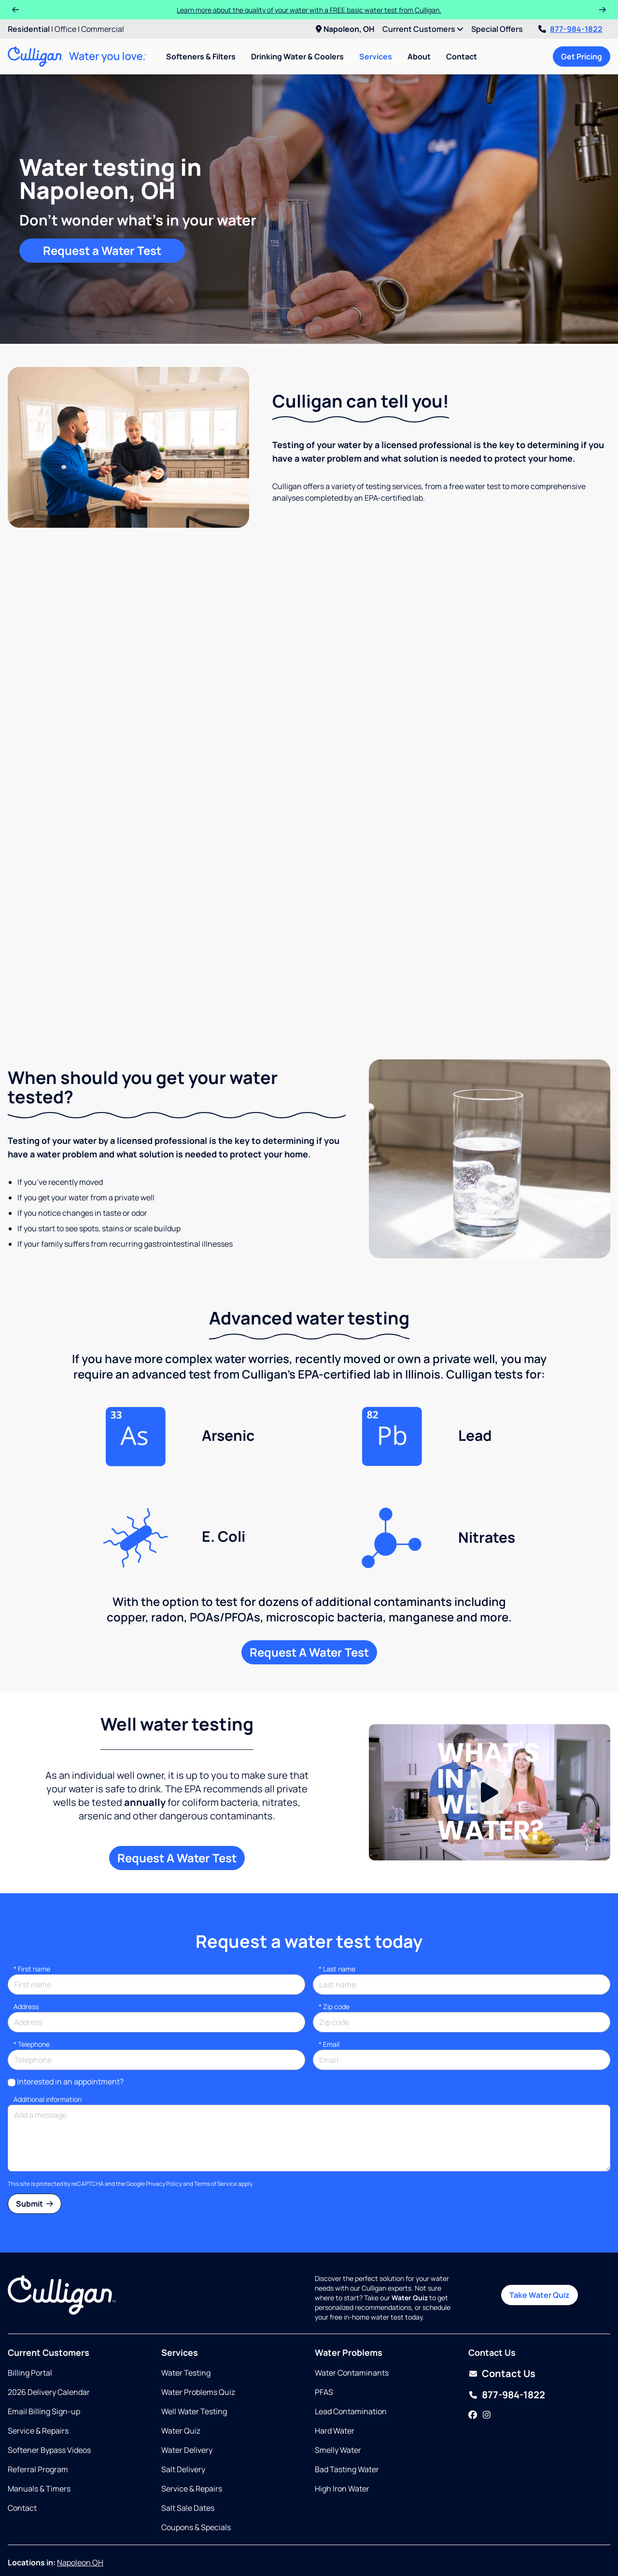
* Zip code (334, 1940)
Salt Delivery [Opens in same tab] (183, 2403)
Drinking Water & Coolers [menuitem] (297, 56)
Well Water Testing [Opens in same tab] (194, 2345)
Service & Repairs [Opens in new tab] (38, 2364)
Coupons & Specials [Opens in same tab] (196, 2461)
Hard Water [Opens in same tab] (334, 2364)
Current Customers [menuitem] (423, 29)
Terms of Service (215, 2117)
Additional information (48, 2033)
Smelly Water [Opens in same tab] (338, 2384)
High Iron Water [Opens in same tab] (342, 2422)
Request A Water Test (309, 1586)
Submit (34, 2137)
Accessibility (259, 2554)
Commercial (102, 29)
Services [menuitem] (375, 56)
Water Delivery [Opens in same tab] (186, 2384)
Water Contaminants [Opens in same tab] (352, 2306)
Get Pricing (581, 56)
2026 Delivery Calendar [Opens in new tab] (49, 2326)
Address (26, 1940)
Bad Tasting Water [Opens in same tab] (347, 2403)
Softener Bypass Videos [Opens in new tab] (49, 2384)
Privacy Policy (164, 2117)
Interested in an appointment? (70, 2015)
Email (329, 1978)
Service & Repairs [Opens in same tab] (191, 2422)
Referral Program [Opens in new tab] (38, 2403)
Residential (29, 29)
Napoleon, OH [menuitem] (345, 29)
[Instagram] (487, 2349)
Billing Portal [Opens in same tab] (30, 2306)
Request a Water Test (102, 250)
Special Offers (497, 29)
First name (32, 1902)
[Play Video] (489, 1726)
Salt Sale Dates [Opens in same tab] (187, 2441)
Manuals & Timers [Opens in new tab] (39, 2422)
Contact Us (508, 2307)
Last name (337, 1902)
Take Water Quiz (539, 2229)
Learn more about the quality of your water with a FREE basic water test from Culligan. (309, 9)
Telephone (32, 1978)
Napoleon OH (80, 2496)
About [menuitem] (419, 56)
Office (65, 29)
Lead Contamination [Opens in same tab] (351, 2345)
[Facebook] (472, 2349)
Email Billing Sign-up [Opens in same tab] (44, 2345)
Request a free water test (309, 936)
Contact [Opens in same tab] (22, 2441)
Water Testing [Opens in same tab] (186, 2306)
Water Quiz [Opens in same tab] (180, 2364)
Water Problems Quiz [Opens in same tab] (198, 2326)
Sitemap (217, 2554)
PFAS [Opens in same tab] (324, 2326)
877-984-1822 (570, 29)
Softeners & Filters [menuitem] (201, 56)
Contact (461, 56)
